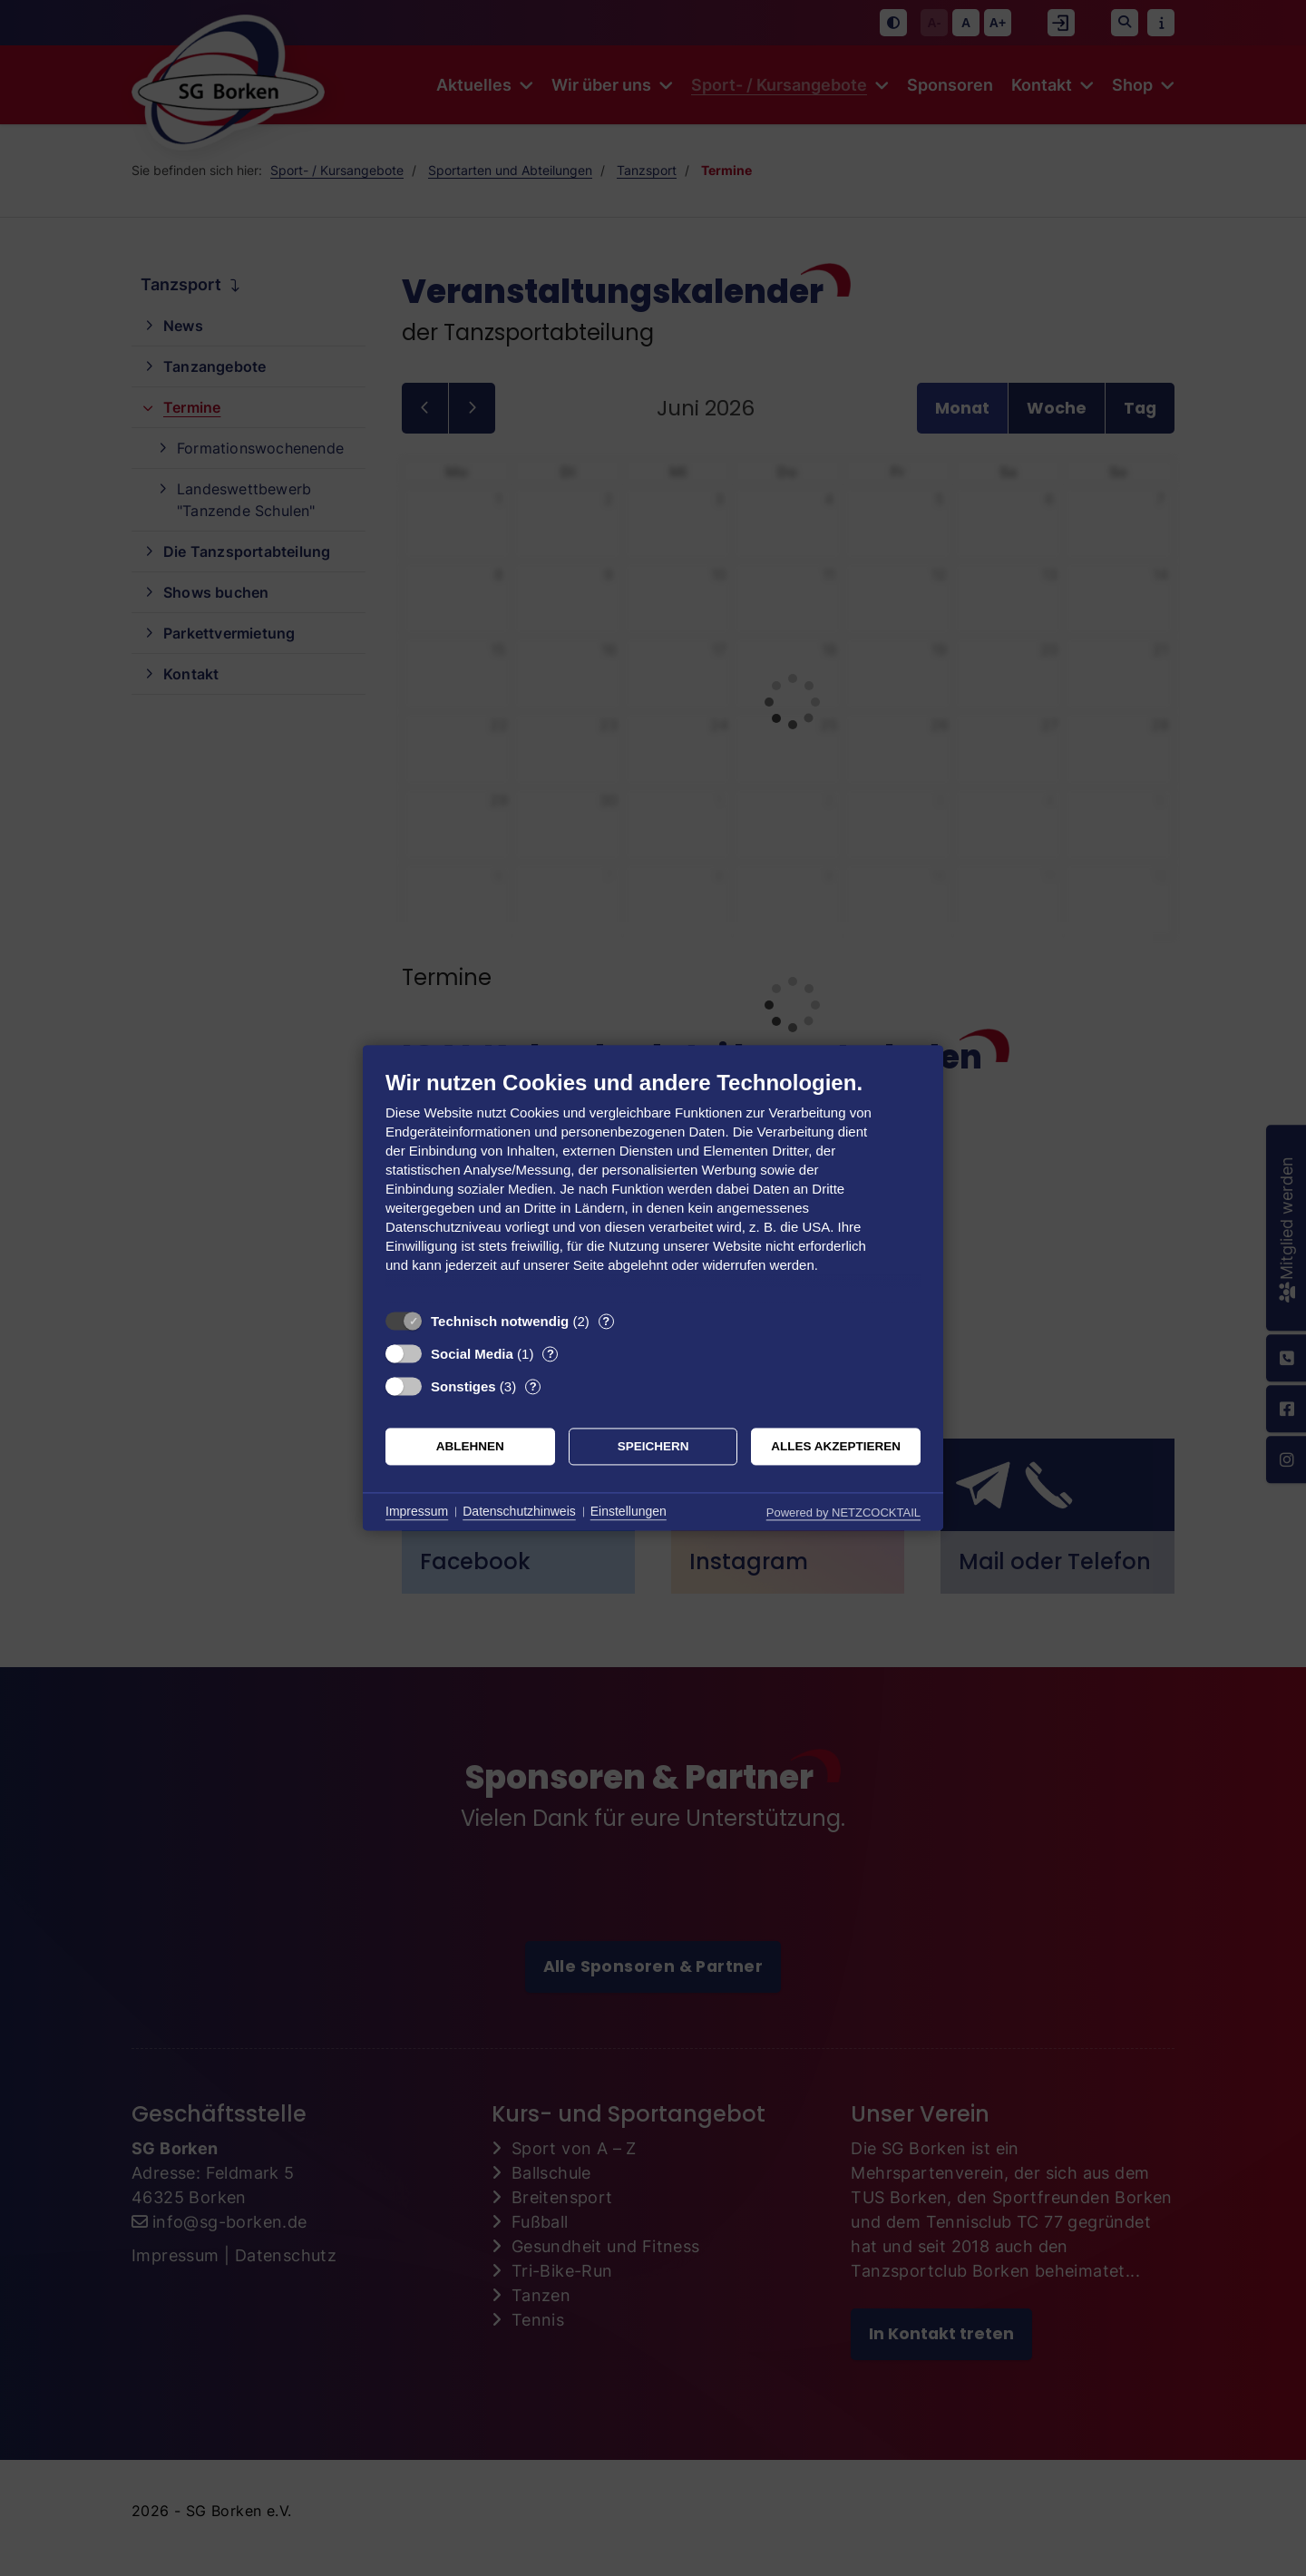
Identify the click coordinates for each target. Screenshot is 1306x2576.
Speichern (653, 1446)
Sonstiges (463, 1386)
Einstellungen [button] (628, 1511)
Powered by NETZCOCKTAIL (843, 1512)
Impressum (416, 1511)
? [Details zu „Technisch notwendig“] (605, 1321)
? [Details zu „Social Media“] (550, 1354)
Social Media (472, 1353)
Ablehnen (470, 1446)
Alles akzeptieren (836, 1446)
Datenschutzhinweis (519, 1511)
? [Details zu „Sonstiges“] (533, 1386)
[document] (653, 1185)
